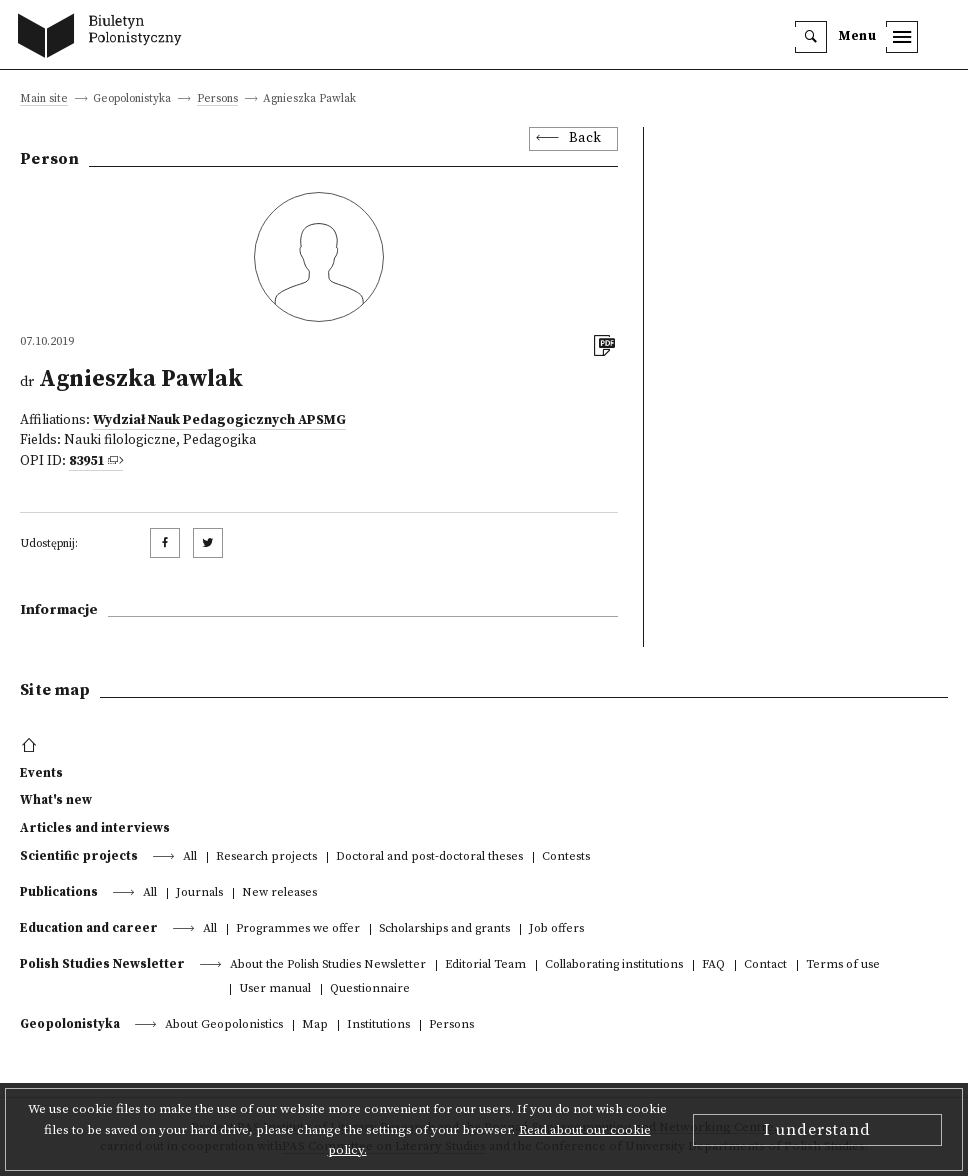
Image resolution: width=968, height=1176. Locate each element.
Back (585, 138)
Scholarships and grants (444, 929)
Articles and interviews (95, 828)
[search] (811, 37)
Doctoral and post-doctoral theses (429, 857)
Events (41, 773)
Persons (217, 99)
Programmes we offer (298, 929)
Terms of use (843, 965)
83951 (86, 461)
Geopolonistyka (70, 1024)
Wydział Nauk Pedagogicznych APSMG (219, 420)
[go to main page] (104, 38)
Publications (59, 892)
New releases (279, 893)
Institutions (378, 1025)
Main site (44, 99)
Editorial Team (485, 965)
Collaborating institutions (614, 965)
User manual (275, 989)
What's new (56, 800)
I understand (817, 1130)
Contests (566, 857)
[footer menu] (31, 746)
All (190, 857)
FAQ (713, 965)
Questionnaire (370, 989)
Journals (199, 893)
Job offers (556, 929)
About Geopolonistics (224, 1025)
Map (315, 1025)
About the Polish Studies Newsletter (328, 965)
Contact (765, 965)
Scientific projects (79, 856)
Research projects (266, 857)
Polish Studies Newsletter (102, 964)
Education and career (89, 928)
